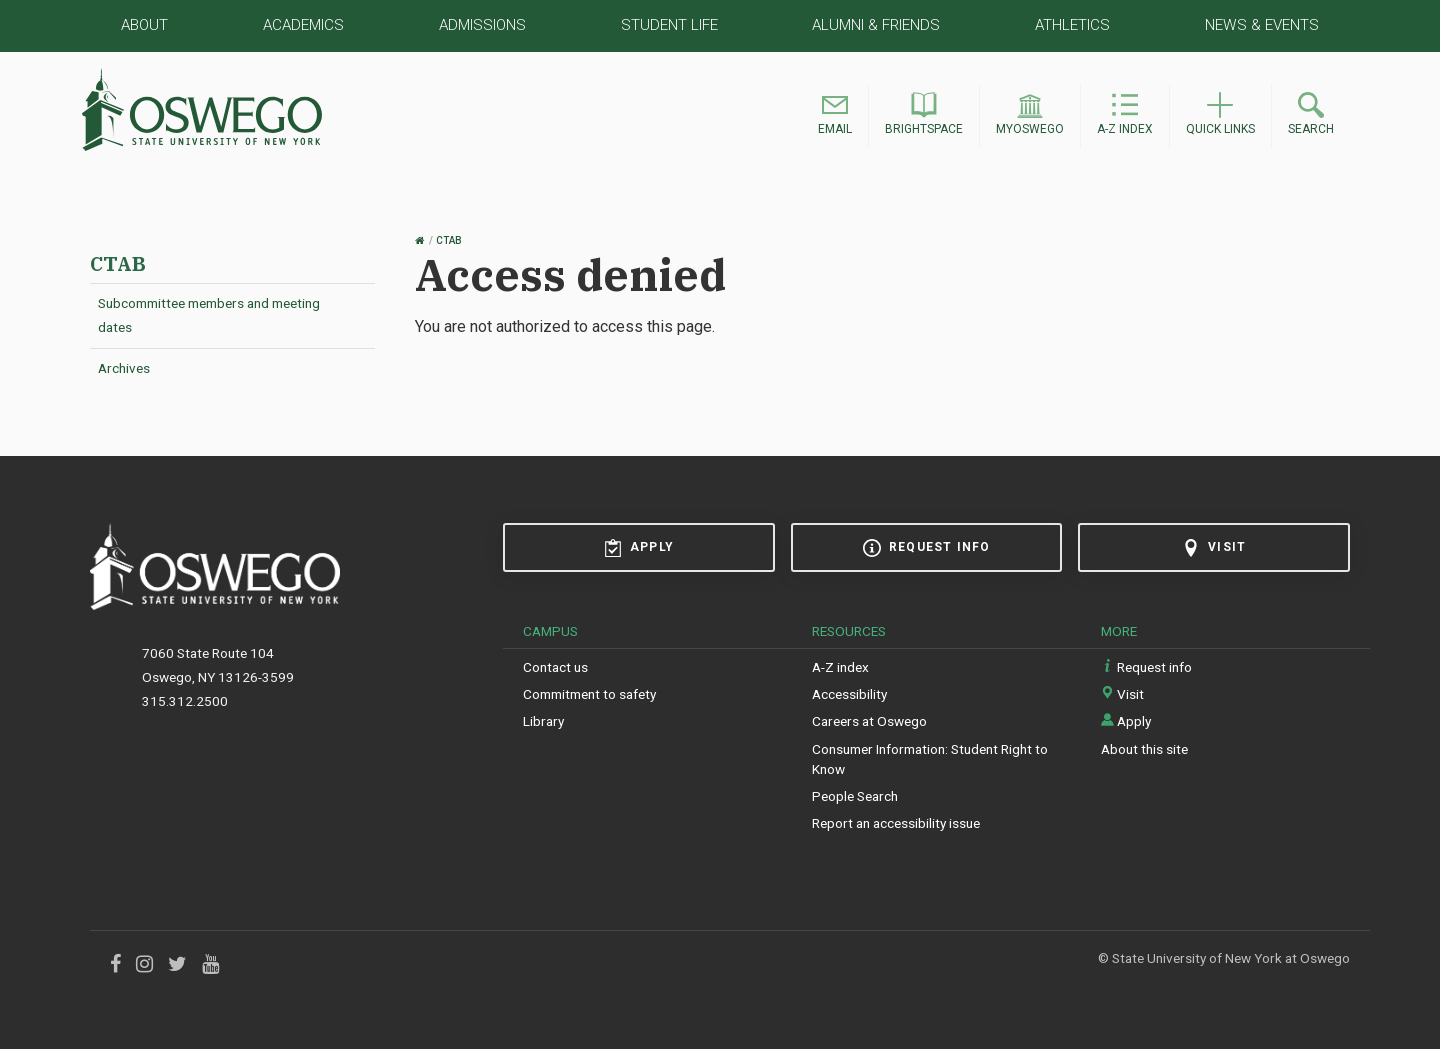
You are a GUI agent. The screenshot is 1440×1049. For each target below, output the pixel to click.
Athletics (1072, 25)
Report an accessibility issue (896, 823)
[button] (835, 116)
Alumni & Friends (876, 25)
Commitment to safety (589, 694)
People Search (855, 796)
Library (543, 721)
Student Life (669, 25)
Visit (1214, 548)
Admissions (482, 25)
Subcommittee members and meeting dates (209, 315)
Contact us (555, 667)
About (144, 25)
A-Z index (840, 667)
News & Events (1262, 25)
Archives (124, 368)
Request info (926, 548)
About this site (1144, 749)
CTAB (118, 263)
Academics (303, 25)
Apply (639, 548)
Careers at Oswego (869, 721)
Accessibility (849, 694)
